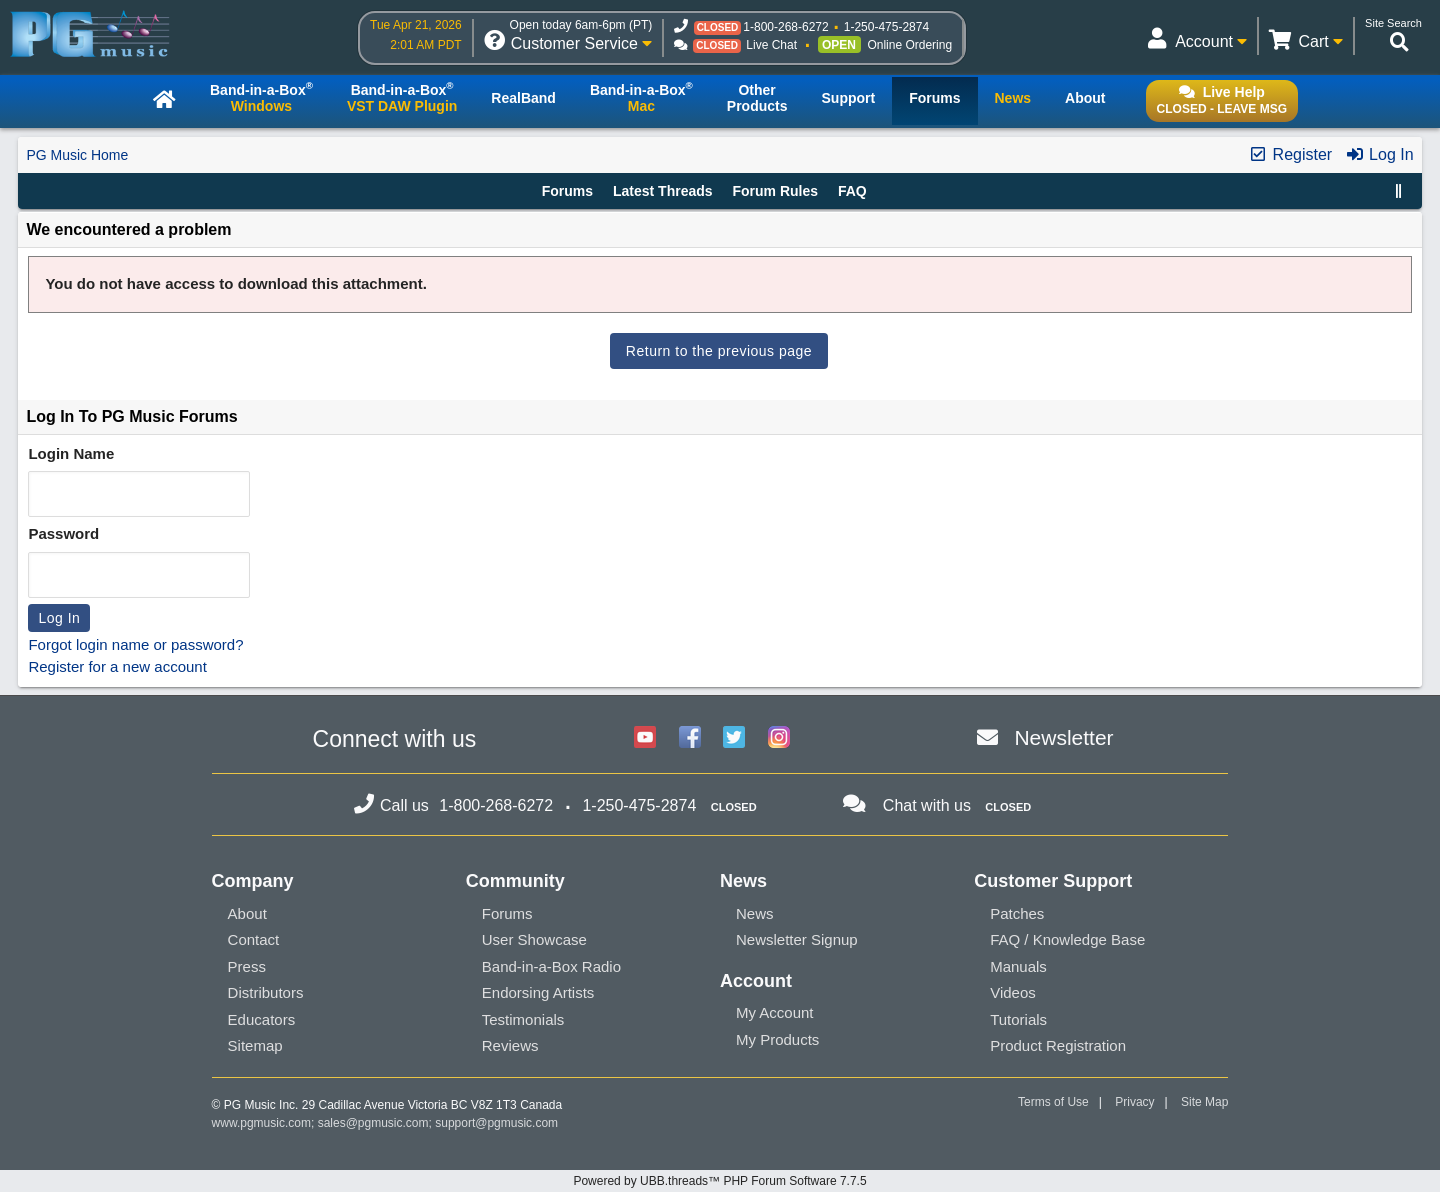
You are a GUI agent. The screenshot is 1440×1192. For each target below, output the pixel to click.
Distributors (266, 992)
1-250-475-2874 (886, 27)
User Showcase (534, 939)
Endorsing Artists (538, 992)
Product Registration (1058, 1045)
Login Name (71, 453)
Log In (1379, 154)
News (755, 913)
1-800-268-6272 (785, 27)
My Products (777, 1039)
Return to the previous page (719, 351)
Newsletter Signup (797, 939)
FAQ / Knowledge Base (1067, 939)
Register (1290, 154)
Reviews (510, 1045)
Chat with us (927, 805)
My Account (775, 1012)
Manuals (1018, 966)
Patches (1017, 913)
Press (247, 966)
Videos (1013, 992)
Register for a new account (117, 666)
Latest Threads (663, 191)
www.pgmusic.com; (263, 1123)
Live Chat (771, 45)
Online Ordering (909, 45)
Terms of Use (1053, 1102)
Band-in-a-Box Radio (551, 966)
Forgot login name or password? (135, 644)
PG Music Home (77, 155)
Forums (567, 191)
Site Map (1204, 1102)
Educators (262, 1019)
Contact (254, 939)
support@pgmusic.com (496, 1123)
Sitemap (255, 1045)
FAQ (852, 191)
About (247, 913)
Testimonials (523, 1019)
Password (63, 533)
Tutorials (1018, 1019)
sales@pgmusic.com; (377, 1123)
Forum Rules (775, 191)
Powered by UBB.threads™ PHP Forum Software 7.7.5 (719, 1181)
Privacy (1134, 1102)
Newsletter (1063, 737)
